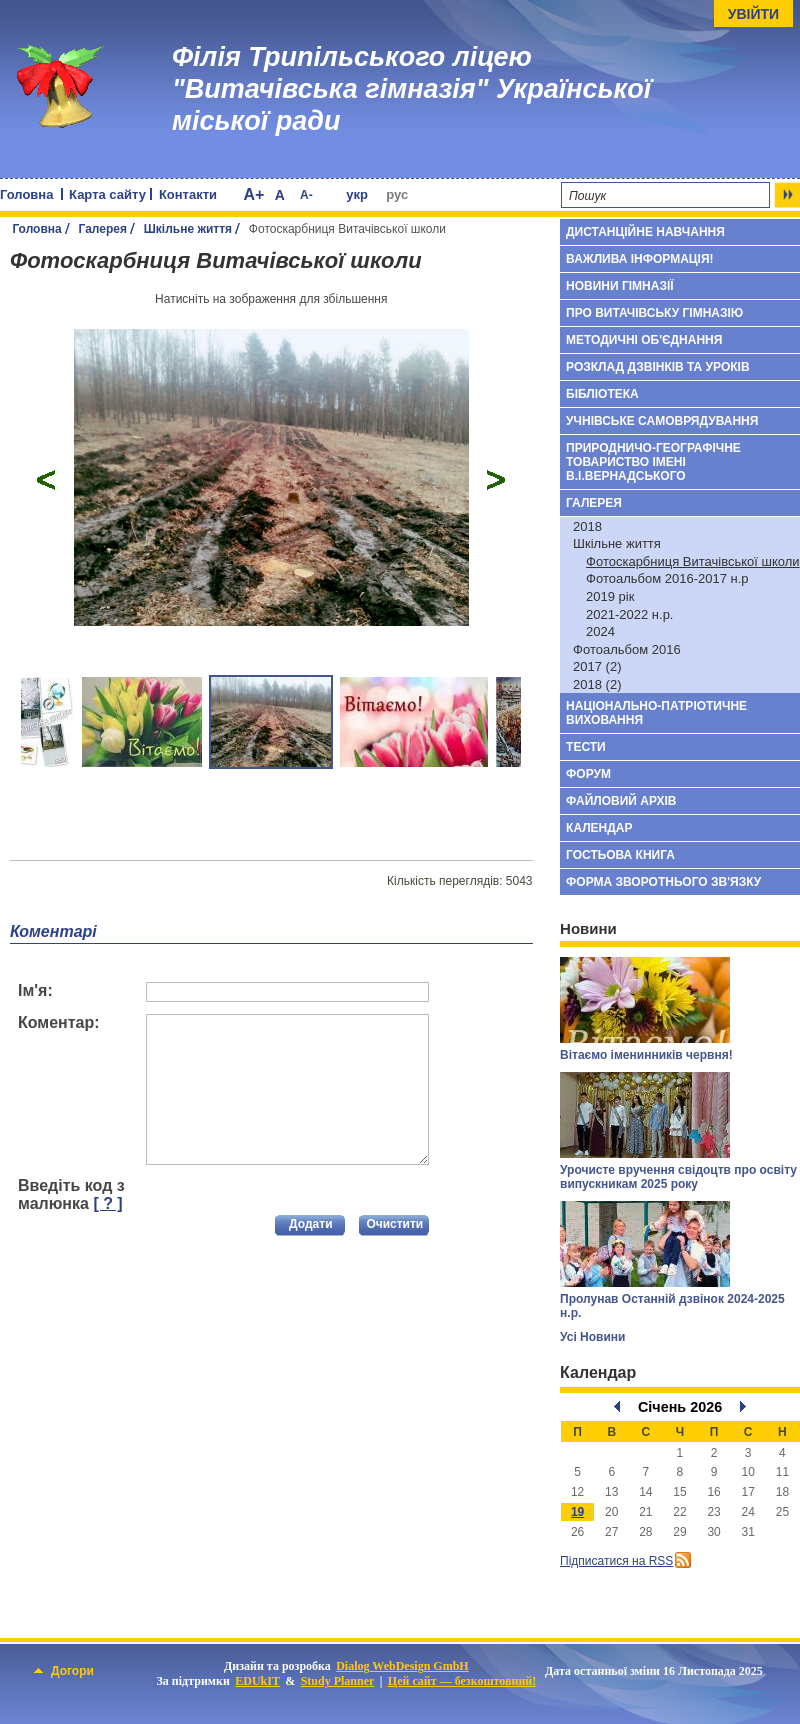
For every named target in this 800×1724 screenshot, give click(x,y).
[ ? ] (107, 1203)
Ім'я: (35, 990)
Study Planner (338, 1681)
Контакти (188, 194)
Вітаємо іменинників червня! (646, 1055)
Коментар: (59, 1022)
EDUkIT (257, 1681)
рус (397, 194)
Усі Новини (592, 1337)
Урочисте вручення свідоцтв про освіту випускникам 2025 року (678, 1177)
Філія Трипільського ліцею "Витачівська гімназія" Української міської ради (411, 89)
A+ (253, 194)
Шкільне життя (188, 229)
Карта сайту (107, 194)
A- (306, 195)
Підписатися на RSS (616, 1561)
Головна (26, 194)
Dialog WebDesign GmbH (402, 1666)
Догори (64, 1671)
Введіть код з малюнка (71, 1194)
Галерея (103, 229)
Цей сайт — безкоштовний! (462, 1681)
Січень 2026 (680, 1407)
